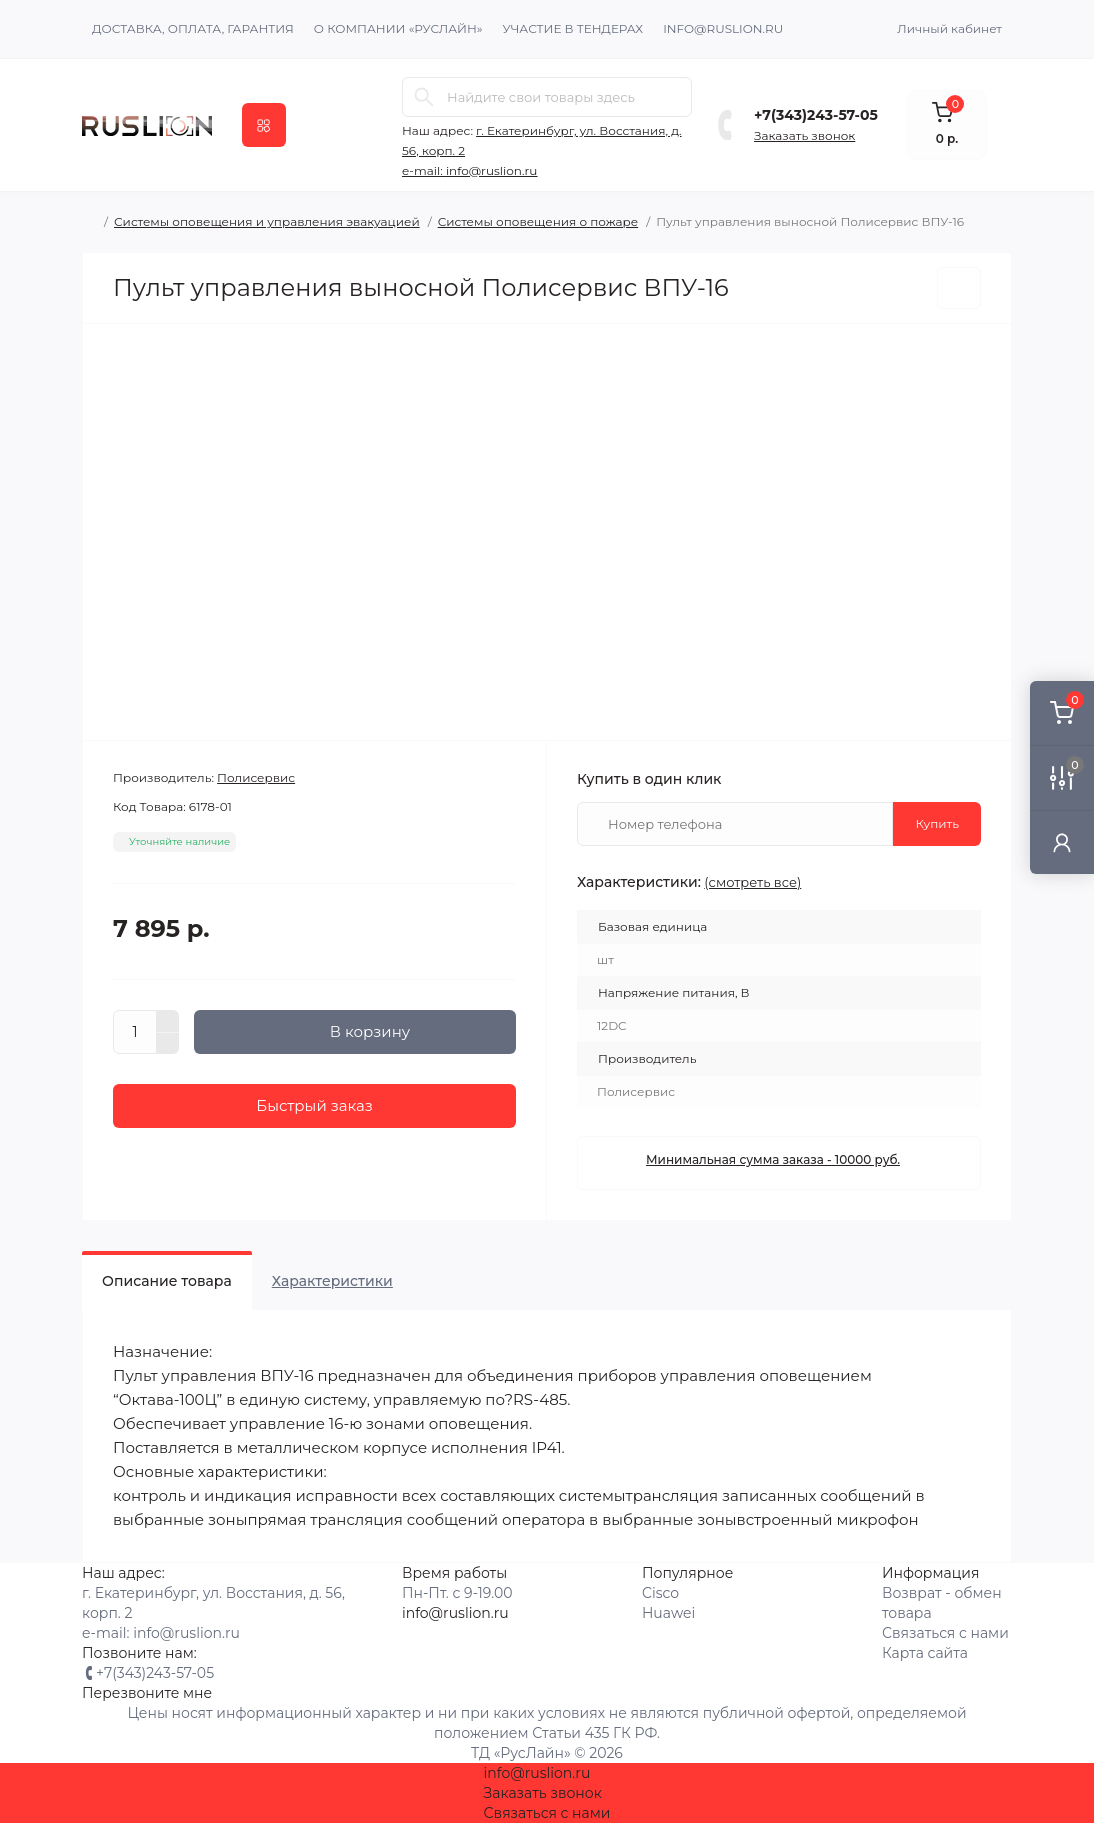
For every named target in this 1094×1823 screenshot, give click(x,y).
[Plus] (168, 1021)
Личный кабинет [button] (949, 28)
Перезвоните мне (147, 1693)
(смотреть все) (752, 882)
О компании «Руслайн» (398, 28)
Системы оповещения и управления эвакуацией (267, 221)
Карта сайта (925, 1653)
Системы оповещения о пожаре (538, 221)
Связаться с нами (945, 1633)
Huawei (668, 1613)
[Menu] (264, 125)
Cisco (660, 1593)
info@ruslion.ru (723, 28)
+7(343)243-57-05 (816, 115)
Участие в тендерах (573, 28)
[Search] (424, 97)
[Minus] (168, 1044)
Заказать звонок (804, 135)
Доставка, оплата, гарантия (193, 28)
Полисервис (256, 777)
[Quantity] (135, 1032)
